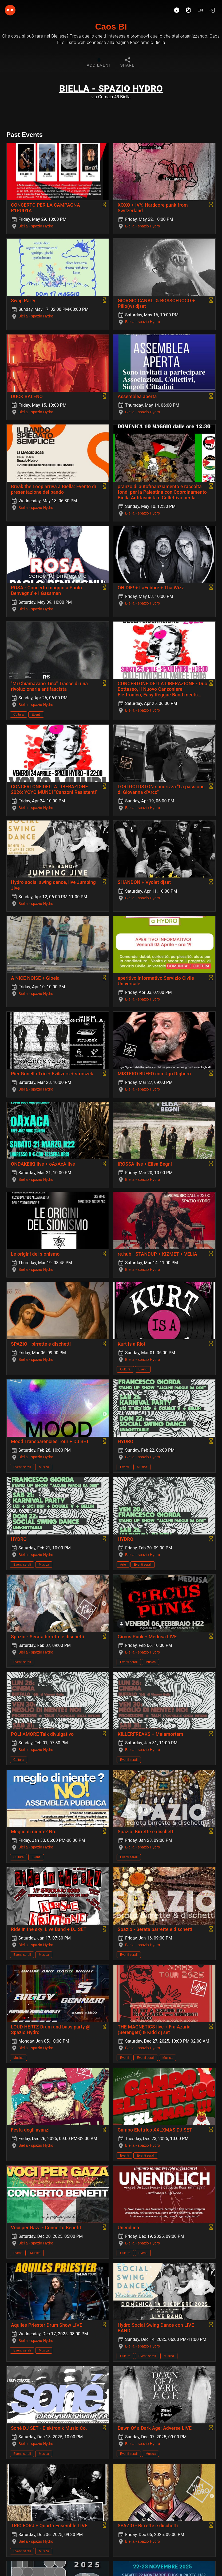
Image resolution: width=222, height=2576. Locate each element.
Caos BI (111, 26)
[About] (177, 10)
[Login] (212, 10)
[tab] (98, 62)
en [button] (200, 10)
